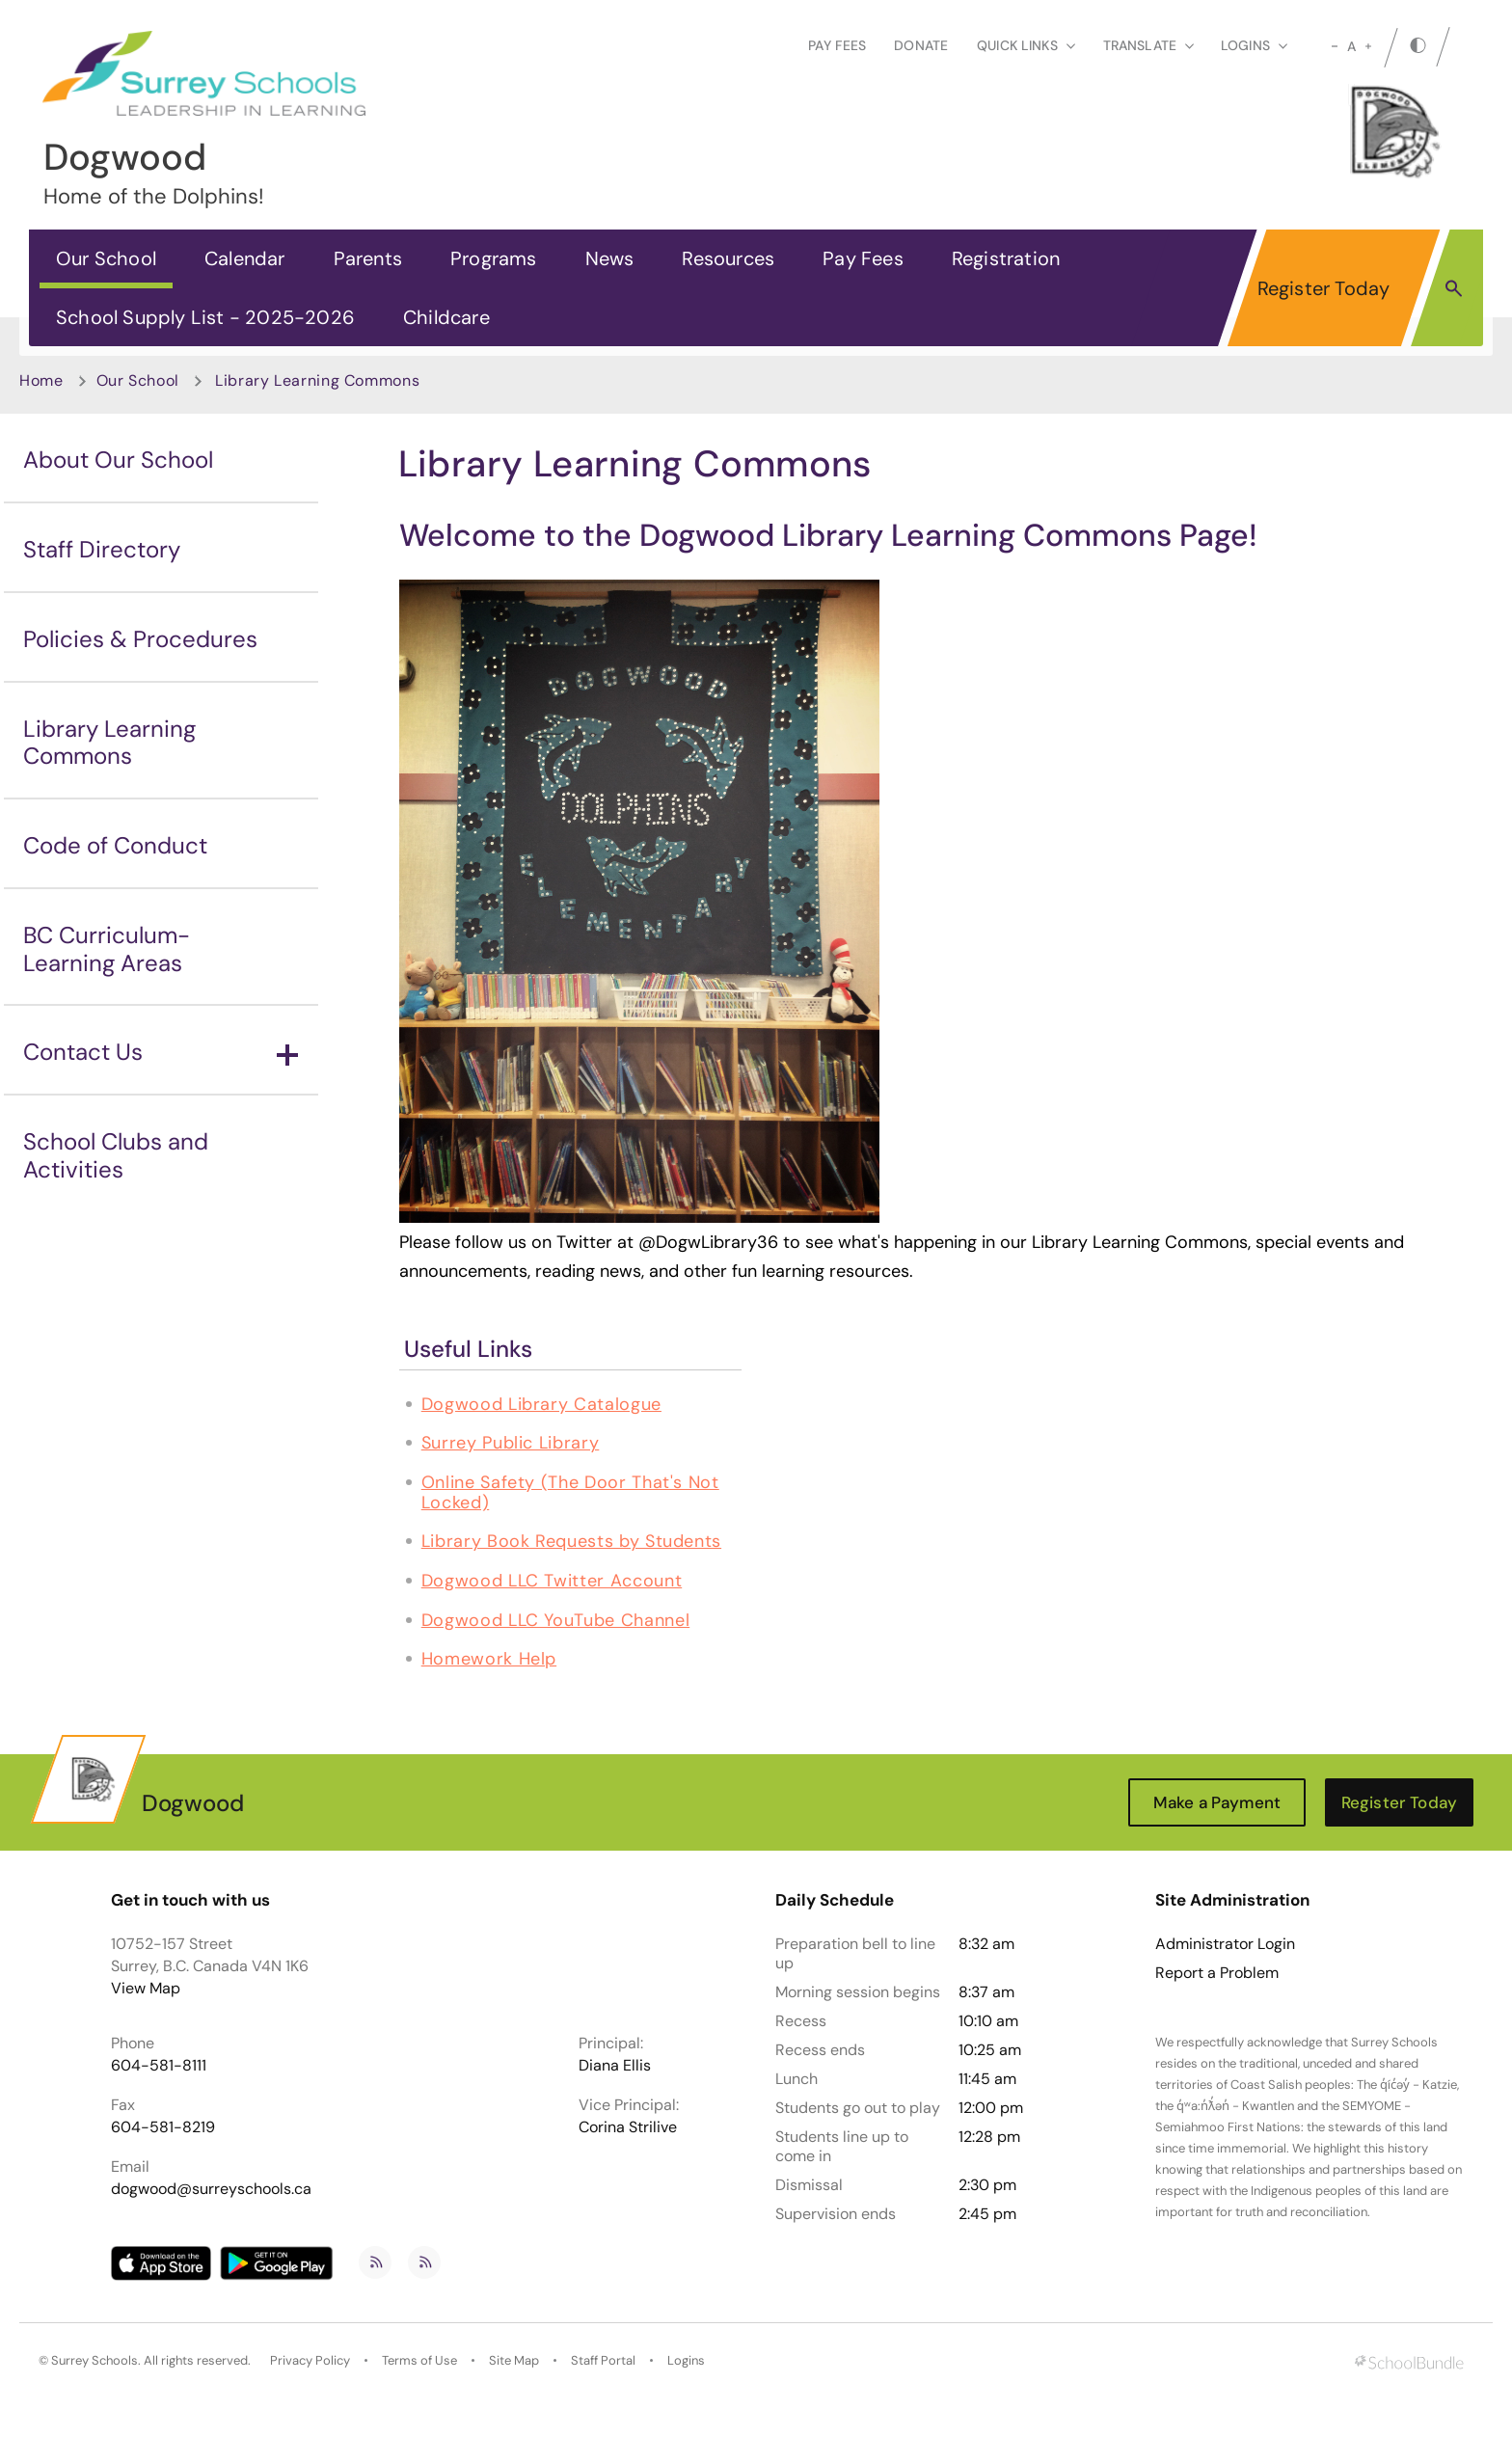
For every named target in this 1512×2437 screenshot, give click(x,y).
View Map (145, 1988)
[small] (1334, 46)
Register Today (1323, 288)
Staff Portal (603, 2360)
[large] (1368, 46)
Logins (686, 2360)
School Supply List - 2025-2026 (205, 317)
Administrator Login (1225, 1944)
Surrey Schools (94, 2360)
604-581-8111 (158, 2065)
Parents (368, 258)
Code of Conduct (115, 845)
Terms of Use (419, 2360)
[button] (1453, 287)
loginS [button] (1254, 45)
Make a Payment (1217, 1802)
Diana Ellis (615, 2065)
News (609, 258)
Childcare (446, 317)
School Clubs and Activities (115, 1155)
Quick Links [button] (1026, 45)
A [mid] (1351, 46)
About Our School (118, 459)
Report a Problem (1217, 1973)
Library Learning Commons (109, 743)
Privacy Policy (310, 2360)
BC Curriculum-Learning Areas (106, 949)
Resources (728, 258)
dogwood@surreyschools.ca (211, 2189)
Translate (1148, 45)
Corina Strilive (628, 2127)
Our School (106, 258)
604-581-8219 (163, 2127)
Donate (921, 45)
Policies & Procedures (140, 639)
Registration (1006, 258)
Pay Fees (837, 45)
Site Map (514, 2360)
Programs (493, 258)
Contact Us (160, 1052)
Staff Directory (101, 549)
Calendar (244, 258)
